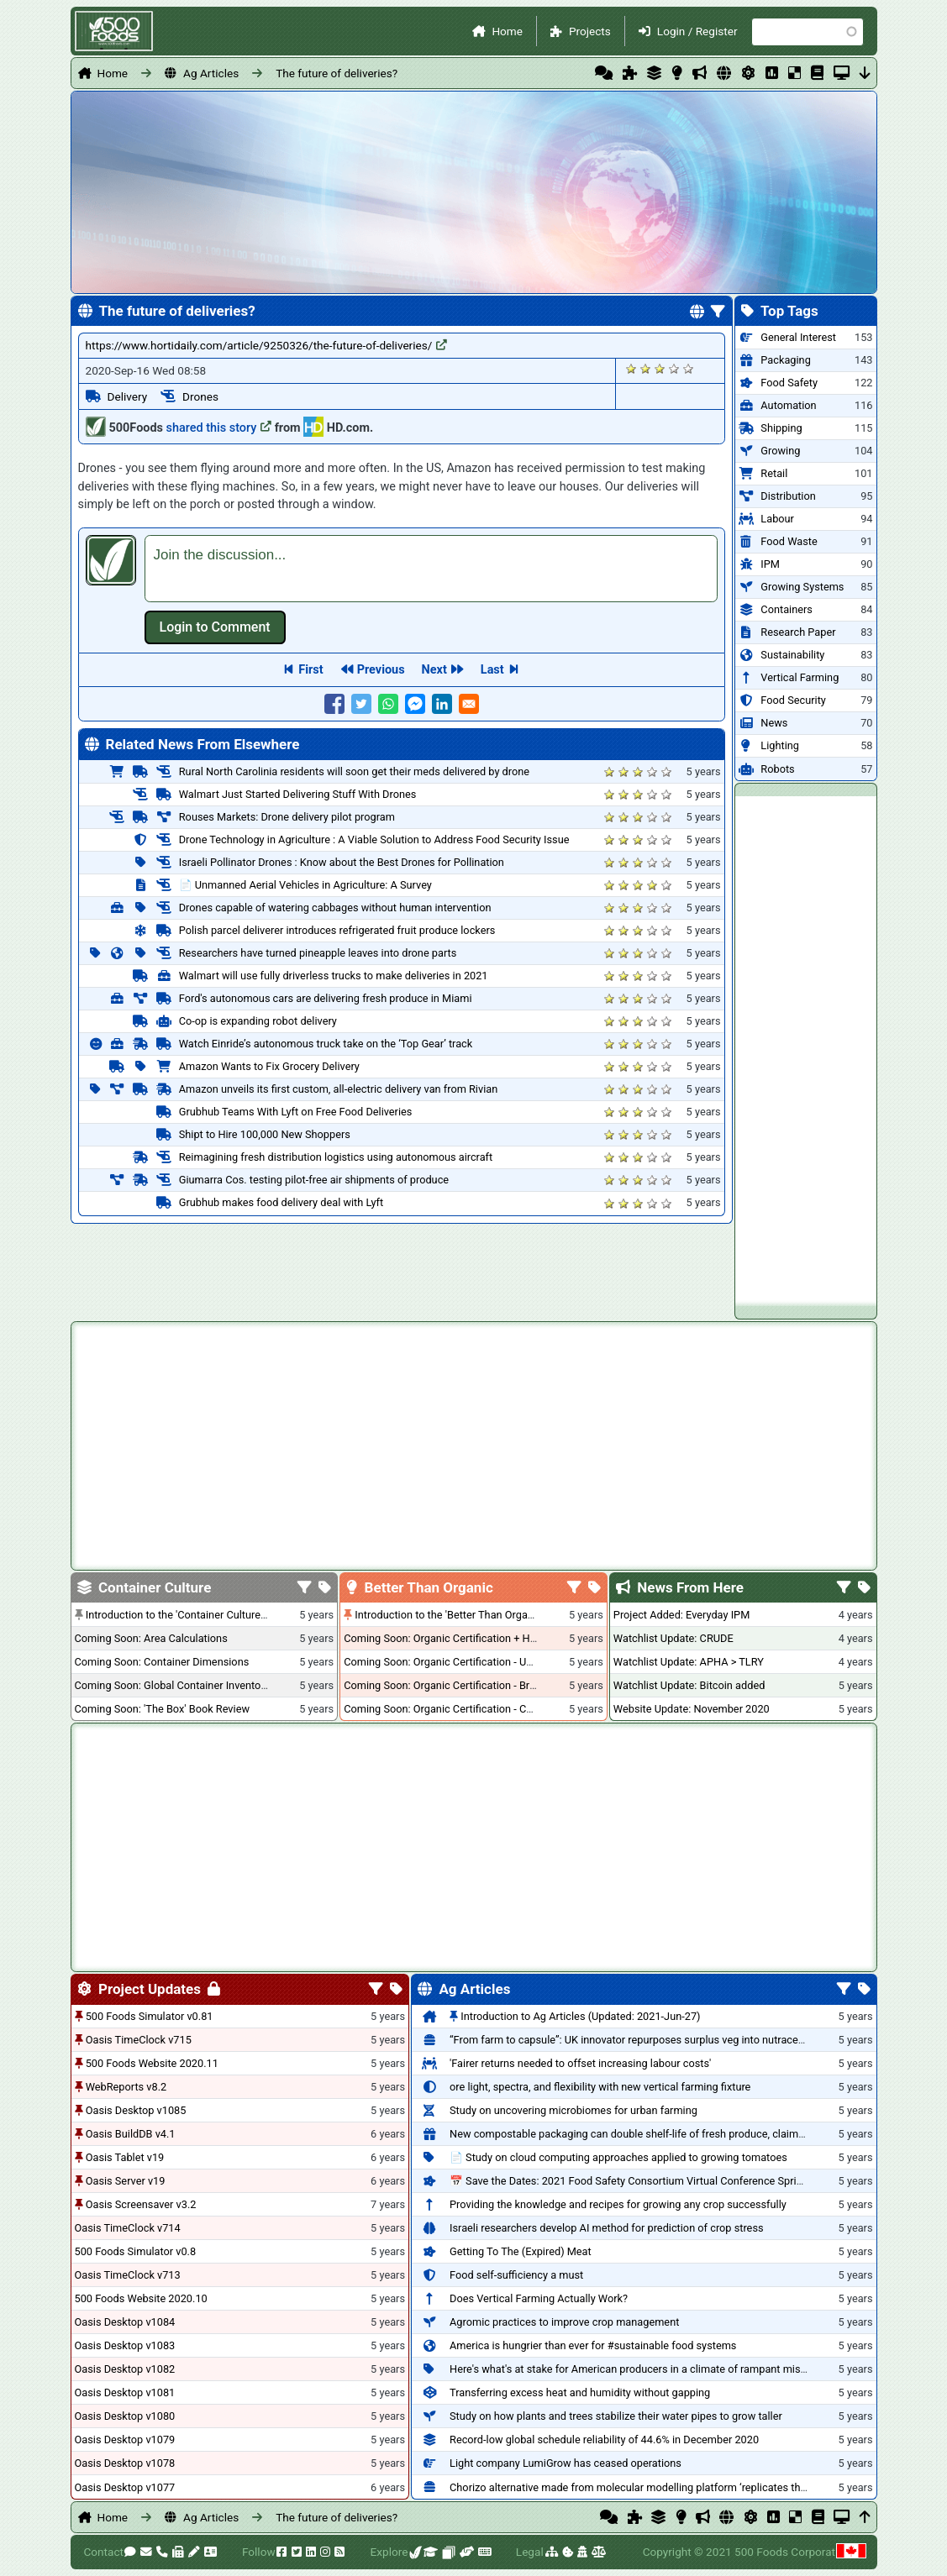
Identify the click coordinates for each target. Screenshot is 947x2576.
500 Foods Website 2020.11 (152, 2063)
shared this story (219, 428)
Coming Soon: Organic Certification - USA (441, 1661)
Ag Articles (211, 73)
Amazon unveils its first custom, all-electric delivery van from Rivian (338, 1089)
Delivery (128, 396)
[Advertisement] (806, 1048)
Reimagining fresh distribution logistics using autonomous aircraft (335, 1157)
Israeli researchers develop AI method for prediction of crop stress (607, 2228)
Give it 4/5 (674, 368)
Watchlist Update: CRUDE (673, 1638)
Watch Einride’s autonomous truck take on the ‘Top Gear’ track (326, 1043)
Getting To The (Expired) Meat (521, 2251)
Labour (777, 518)
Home (507, 31)
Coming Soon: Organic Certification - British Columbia (470, 1685)
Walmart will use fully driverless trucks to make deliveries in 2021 (333, 975)
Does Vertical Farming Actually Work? (539, 2298)
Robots (777, 769)
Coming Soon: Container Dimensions (162, 1661)
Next (434, 670)
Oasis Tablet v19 (125, 2157)
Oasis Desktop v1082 (125, 2369)
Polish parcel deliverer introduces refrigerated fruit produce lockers (337, 930)
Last (492, 670)
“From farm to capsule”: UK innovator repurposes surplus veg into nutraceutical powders (659, 2039)
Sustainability (792, 654)
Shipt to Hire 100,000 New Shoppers (264, 1134)
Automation (788, 405)
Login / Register (697, 31)
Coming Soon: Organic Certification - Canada (449, 1708)
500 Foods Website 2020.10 (141, 2298)
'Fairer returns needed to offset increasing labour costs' (580, 2063)
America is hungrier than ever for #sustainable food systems (593, 2345)
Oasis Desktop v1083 (125, 2345)
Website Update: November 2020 (691, 1708)
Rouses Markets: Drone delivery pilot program (287, 817)
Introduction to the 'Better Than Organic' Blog (461, 1614)
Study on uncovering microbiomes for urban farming (573, 2110)
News (773, 722)
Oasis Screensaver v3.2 (141, 2204)
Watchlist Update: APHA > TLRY (688, 1661)
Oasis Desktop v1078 (125, 2463)
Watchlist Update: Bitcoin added (689, 1685)
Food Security (792, 700)
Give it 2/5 (646, 368)
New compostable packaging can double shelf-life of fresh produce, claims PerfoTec (650, 2133)
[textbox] (431, 568)
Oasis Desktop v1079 (125, 2439)
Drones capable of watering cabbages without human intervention (335, 907)
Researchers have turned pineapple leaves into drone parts (318, 953)
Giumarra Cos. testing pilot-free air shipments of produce (314, 1179)
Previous (381, 670)
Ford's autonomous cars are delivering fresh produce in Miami (325, 998)
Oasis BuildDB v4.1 (131, 2133)
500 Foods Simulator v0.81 (149, 2016)
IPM (770, 564)
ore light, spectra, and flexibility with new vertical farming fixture (600, 2086)
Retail (773, 473)
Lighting (779, 745)
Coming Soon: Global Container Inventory (172, 1685)
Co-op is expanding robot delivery (258, 1021)
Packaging (785, 360)
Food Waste (788, 541)
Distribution (787, 496)
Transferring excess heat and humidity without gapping (580, 2392)
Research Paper (797, 632)
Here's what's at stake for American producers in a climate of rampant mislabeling (644, 2369)
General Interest (798, 337)
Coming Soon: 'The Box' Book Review (162, 1708)
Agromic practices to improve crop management (564, 2322)
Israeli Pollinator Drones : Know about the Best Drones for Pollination (341, 862)
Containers (786, 609)
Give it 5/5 (688, 368)
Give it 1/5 (631, 368)
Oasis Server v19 (126, 2181)
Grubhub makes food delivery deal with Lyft (281, 1202)
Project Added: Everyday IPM (681, 1614)
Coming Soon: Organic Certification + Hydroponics (463, 1638)
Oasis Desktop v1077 (125, 2487)
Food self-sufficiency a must (516, 2275)
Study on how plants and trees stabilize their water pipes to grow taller (616, 2416)
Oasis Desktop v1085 (136, 2110)
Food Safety (789, 382)
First (310, 670)
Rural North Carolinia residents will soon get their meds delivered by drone (354, 771)
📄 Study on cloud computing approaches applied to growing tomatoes (618, 2157)
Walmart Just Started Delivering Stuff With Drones (298, 794)
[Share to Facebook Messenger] (415, 704)
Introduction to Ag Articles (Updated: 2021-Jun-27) (580, 2016)
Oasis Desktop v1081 (125, 2392)
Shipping (781, 428)
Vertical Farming (799, 677)
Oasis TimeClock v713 (128, 2275)
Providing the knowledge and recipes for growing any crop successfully (618, 2204)
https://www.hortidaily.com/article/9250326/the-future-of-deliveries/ (267, 345)
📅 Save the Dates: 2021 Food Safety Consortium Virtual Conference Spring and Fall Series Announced (693, 2181)
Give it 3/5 (660, 368)
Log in (215, 627)
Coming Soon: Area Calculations (151, 1638)
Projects (590, 31)
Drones (200, 396)
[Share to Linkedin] (442, 704)
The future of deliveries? (336, 73)
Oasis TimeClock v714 (128, 2228)
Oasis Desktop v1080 (125, 2416)
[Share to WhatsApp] (388, 704)
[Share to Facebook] (334, 704)
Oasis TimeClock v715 (139, 2039)
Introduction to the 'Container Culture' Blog (186, 1614)
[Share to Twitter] (361, 704)
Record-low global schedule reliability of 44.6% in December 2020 (604, 2439)
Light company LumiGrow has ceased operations (565, 2463)
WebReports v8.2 (126, 2086)
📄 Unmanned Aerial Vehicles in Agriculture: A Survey (305, 885)
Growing (780, 450)
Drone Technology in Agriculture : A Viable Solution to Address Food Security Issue (374, 839)
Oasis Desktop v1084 (125, 2322)
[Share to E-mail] (469, 704)
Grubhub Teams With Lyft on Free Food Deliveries (296, 1111)
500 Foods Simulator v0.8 (136, 2251)
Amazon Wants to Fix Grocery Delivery (269, 1066)
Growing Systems (802, 586)
